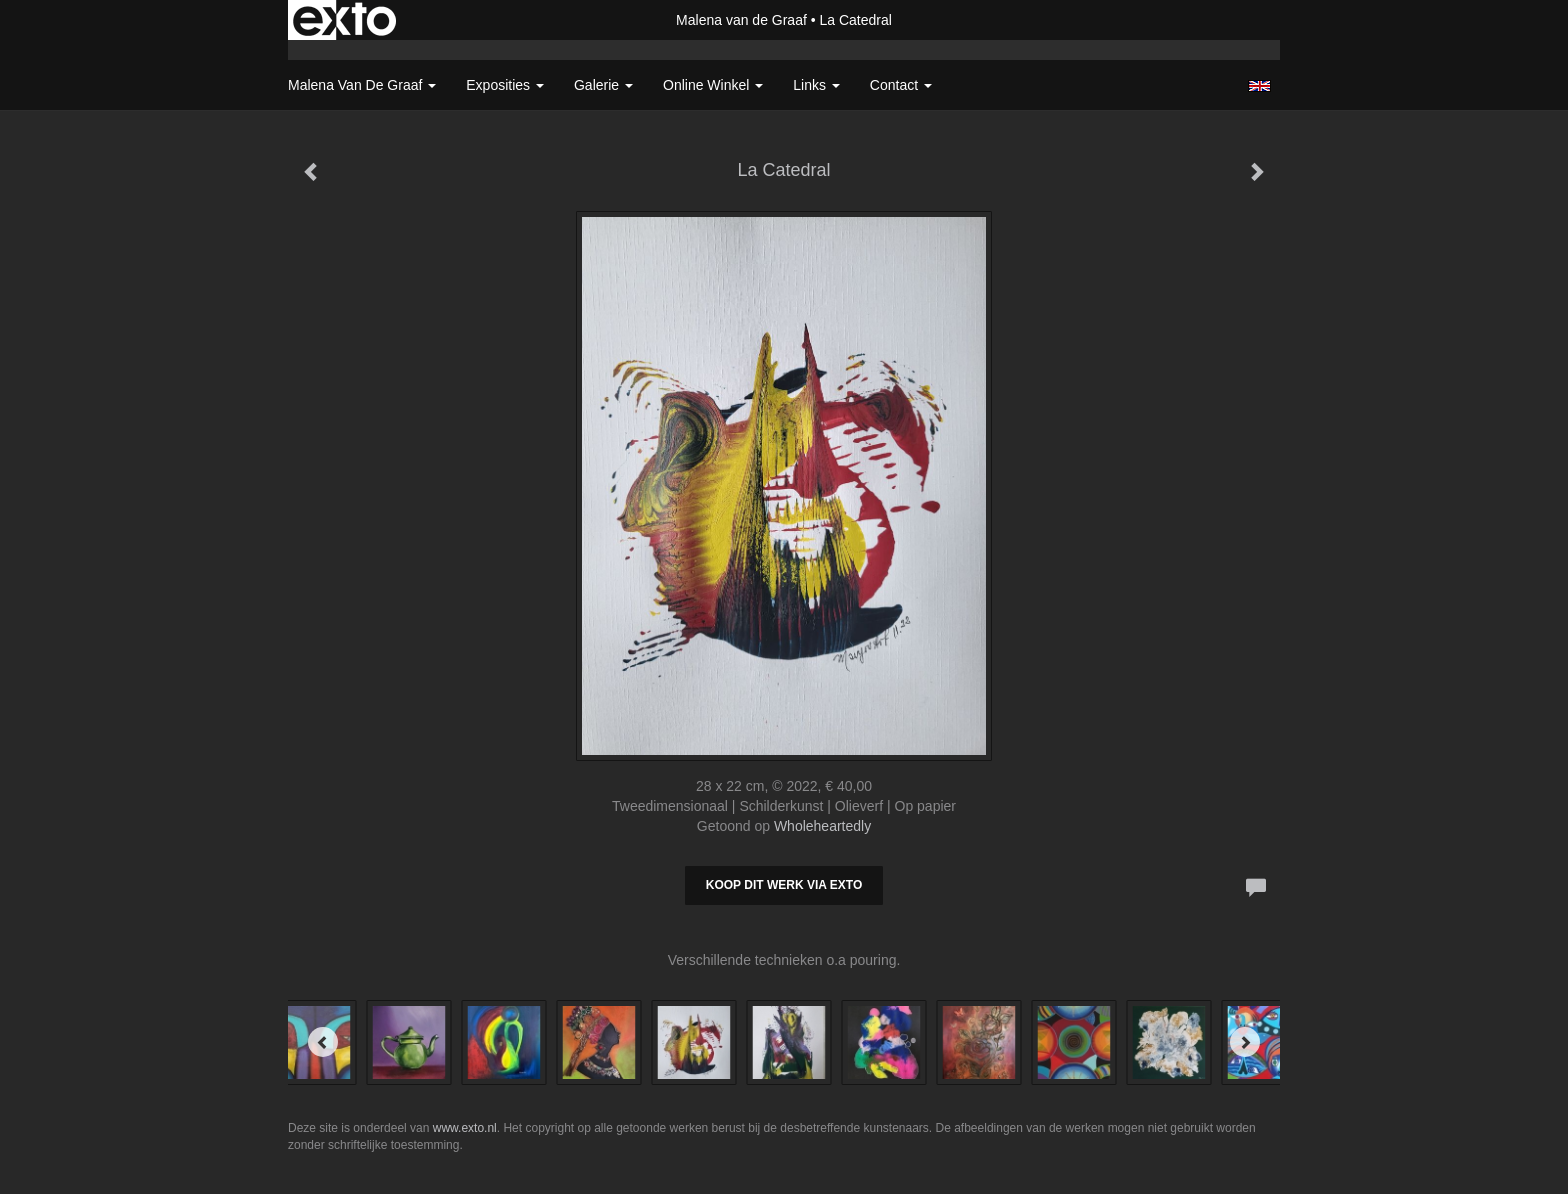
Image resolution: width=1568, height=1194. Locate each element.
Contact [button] (901, 85)
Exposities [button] (505, 85)
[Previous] (323, 1042)
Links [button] (816, 85)
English (1259, 86)
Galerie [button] (603, 85)
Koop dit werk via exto (784, 885)
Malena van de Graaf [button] (362, 85)
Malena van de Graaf (741, 20)
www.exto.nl (465, 1128)
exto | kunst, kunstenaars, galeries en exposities (344, 20)
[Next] (1245, 1042)
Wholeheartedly (822, 826)
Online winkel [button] (713, 85)
